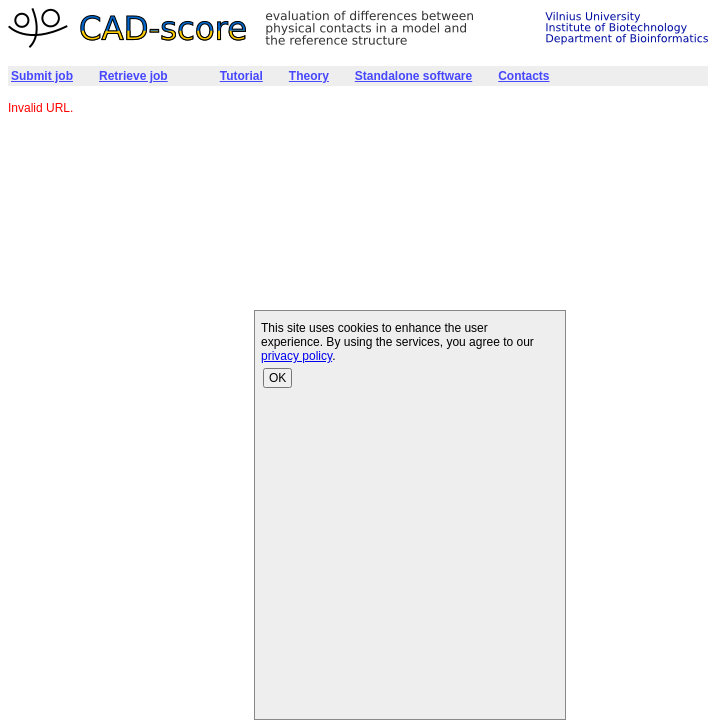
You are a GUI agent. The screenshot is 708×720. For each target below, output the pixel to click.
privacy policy (296, 356)
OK (277, 378)
